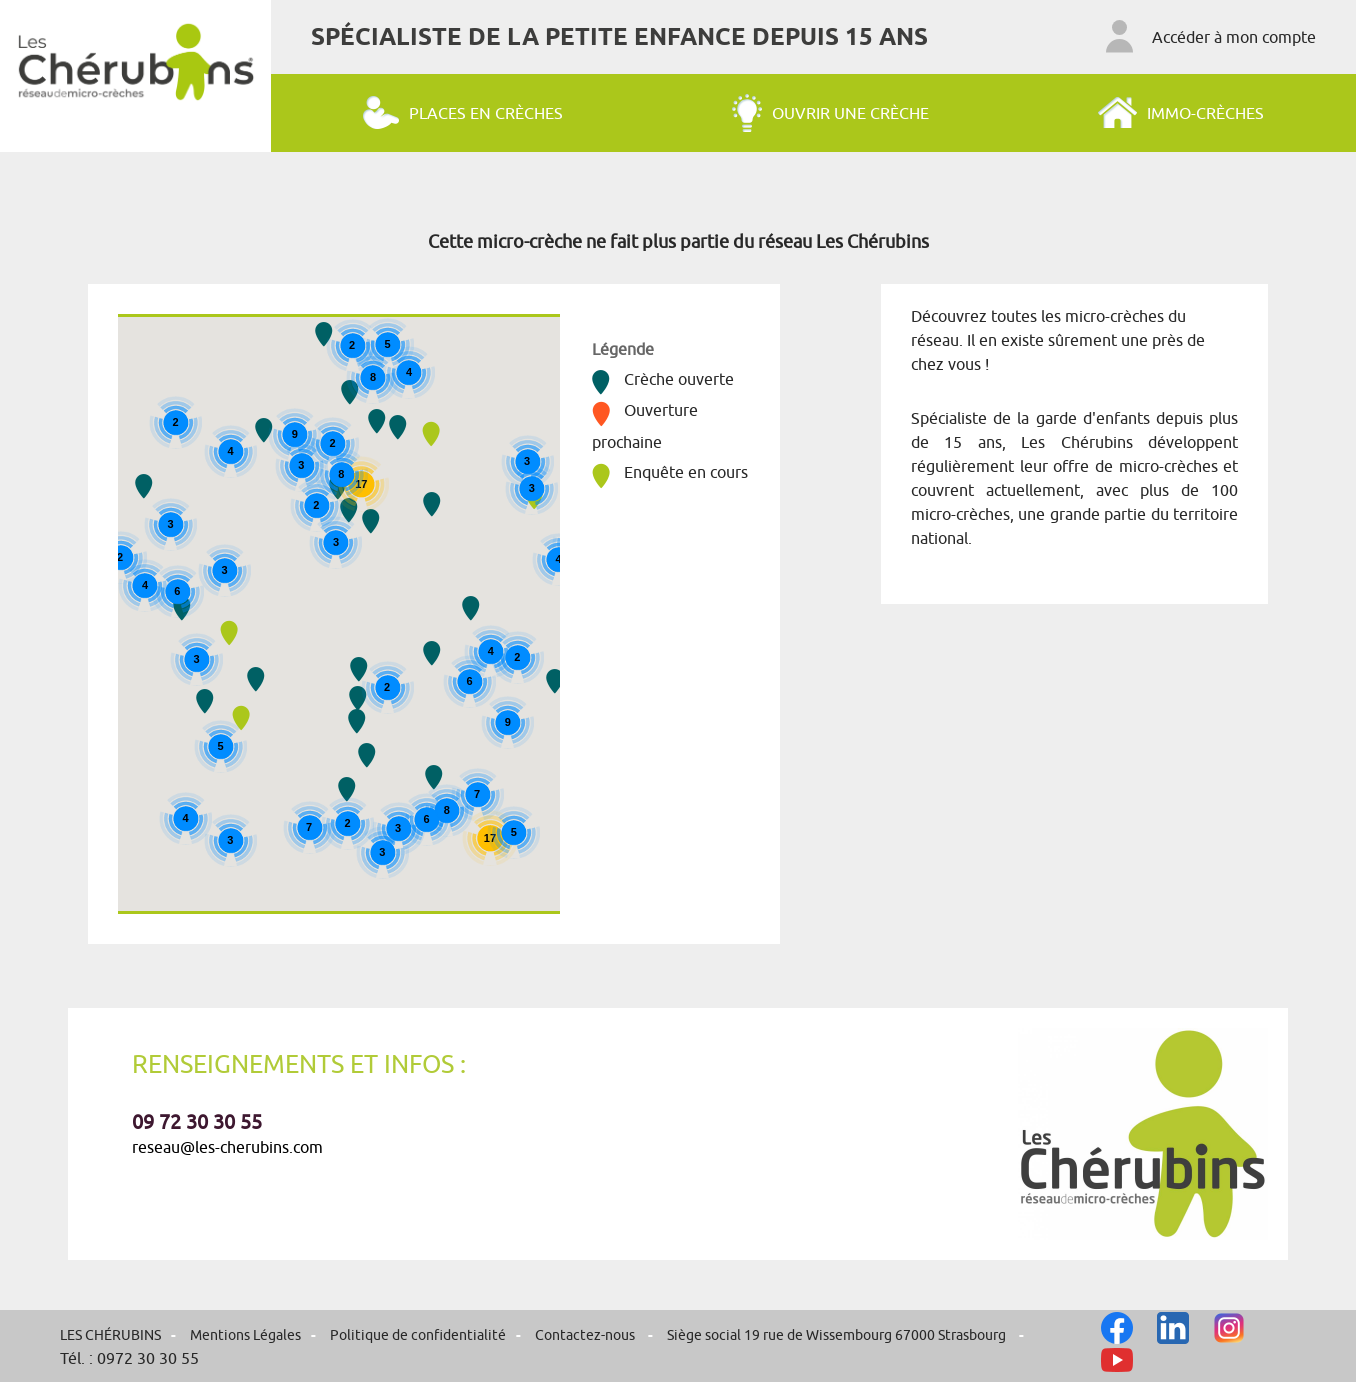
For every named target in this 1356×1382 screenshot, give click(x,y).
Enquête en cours (670, 472)
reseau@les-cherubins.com (227, 1147)
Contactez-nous (586, 1335)
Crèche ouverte (663, 379)
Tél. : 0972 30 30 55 (129, 1358)
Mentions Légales (245, 1335)
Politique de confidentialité (418, 1335)
